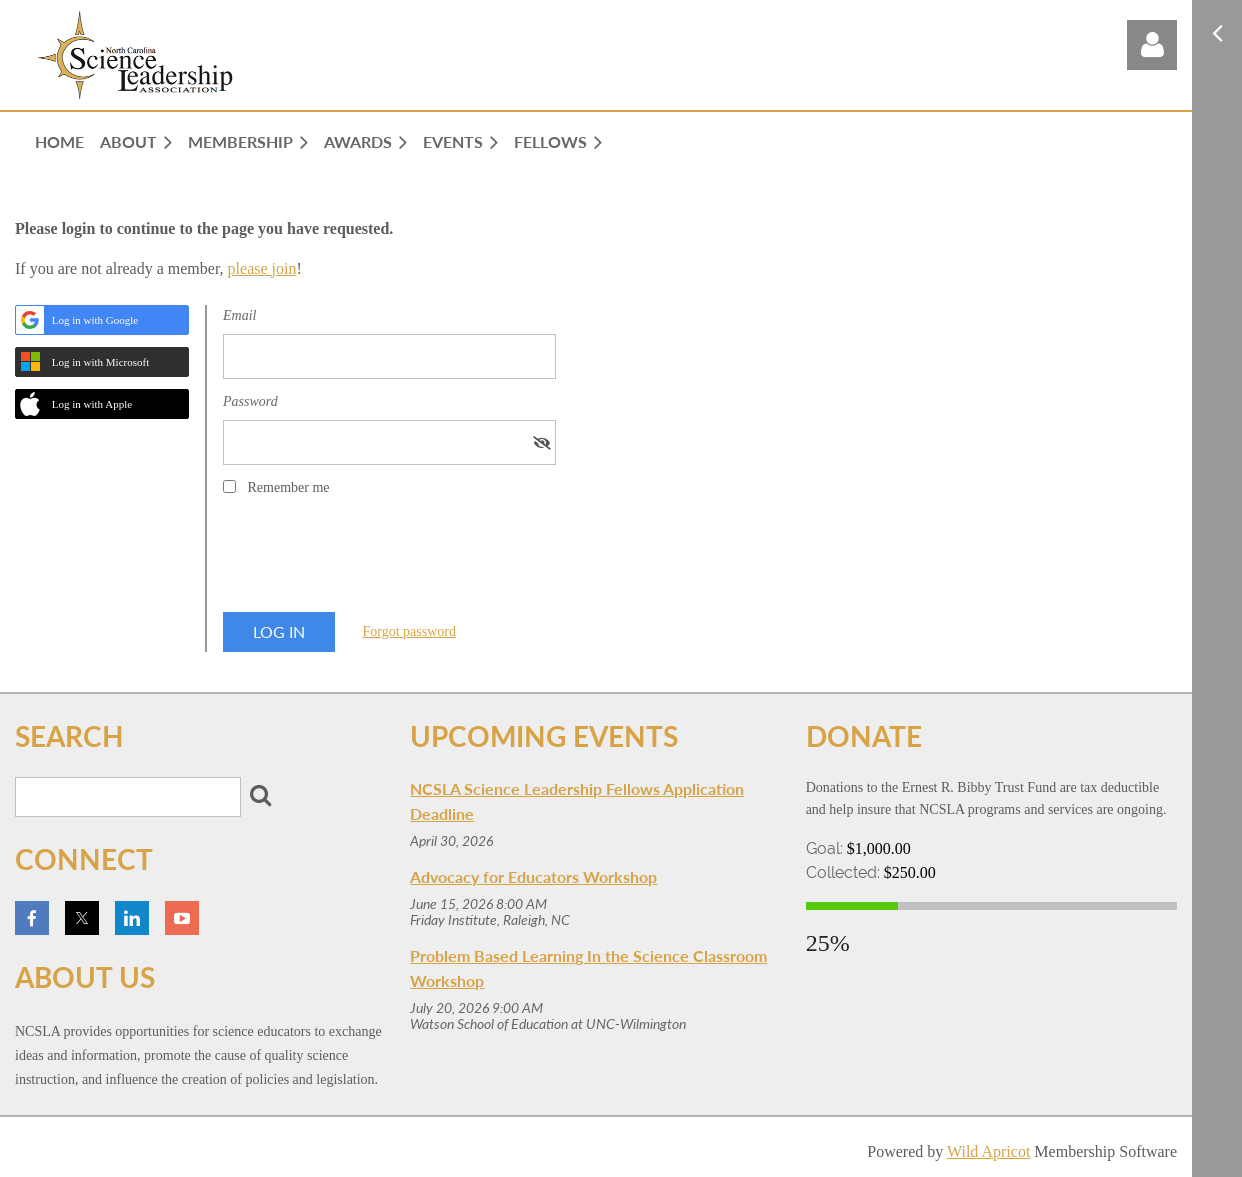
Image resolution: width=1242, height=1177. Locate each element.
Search (260, 795)
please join (262, 268)
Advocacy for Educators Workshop (533, 876)
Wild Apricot (988, 1151)
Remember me (289, 487)
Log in (1152, 45)
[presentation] (375, 561)
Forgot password (409, 631)
